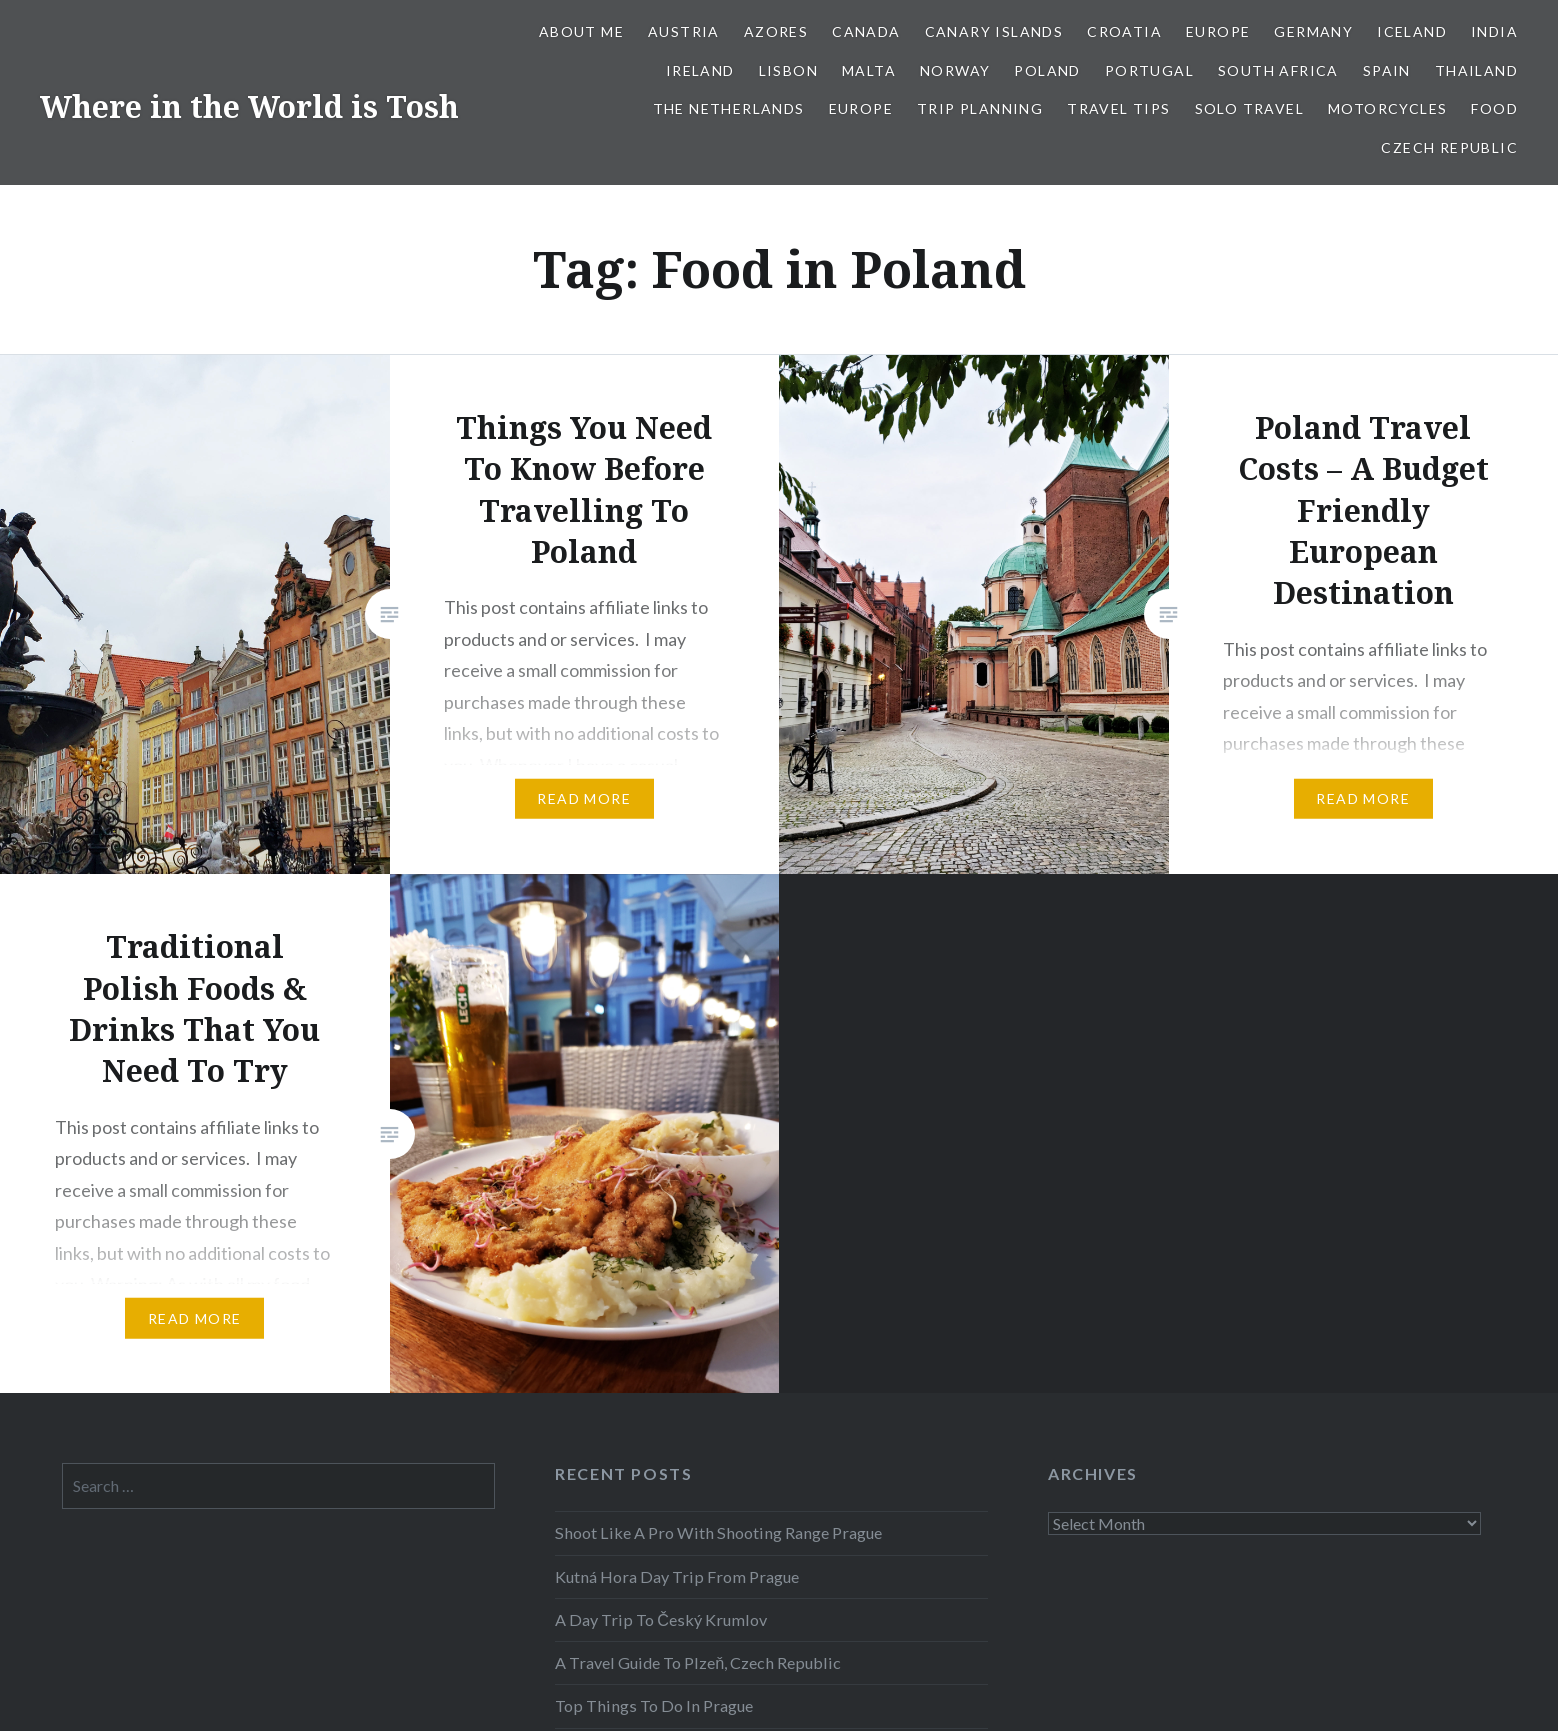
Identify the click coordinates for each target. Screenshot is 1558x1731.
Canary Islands (994, 31)
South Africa (1278, 70)
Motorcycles (1387, 108)
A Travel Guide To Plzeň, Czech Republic (698, 1662)
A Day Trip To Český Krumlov (661, 1619)
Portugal (1149, 70)
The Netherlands (729, 108)
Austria (684, 31)
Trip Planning (980, 108)
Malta (869, 70)
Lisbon (788, 70)
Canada (866, 31)
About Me (581, 31)
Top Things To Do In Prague (654, 1705)
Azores (776, 31)
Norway (955, 70)
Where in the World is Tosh (249, 106)
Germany (1313, 31)
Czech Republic (1449, 147)
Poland (1047, 70)
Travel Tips (1118, 108)
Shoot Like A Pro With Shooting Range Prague (718, 1532)
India (1494, 31)
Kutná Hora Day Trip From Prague (677, 1576)
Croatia (1124, 31)
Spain (1387, 70)
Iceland (1412, 31)
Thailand (1476, 70)
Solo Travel (1249, 108)
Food (1494, 108)
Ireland (700, 70)
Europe (1218, 31)
